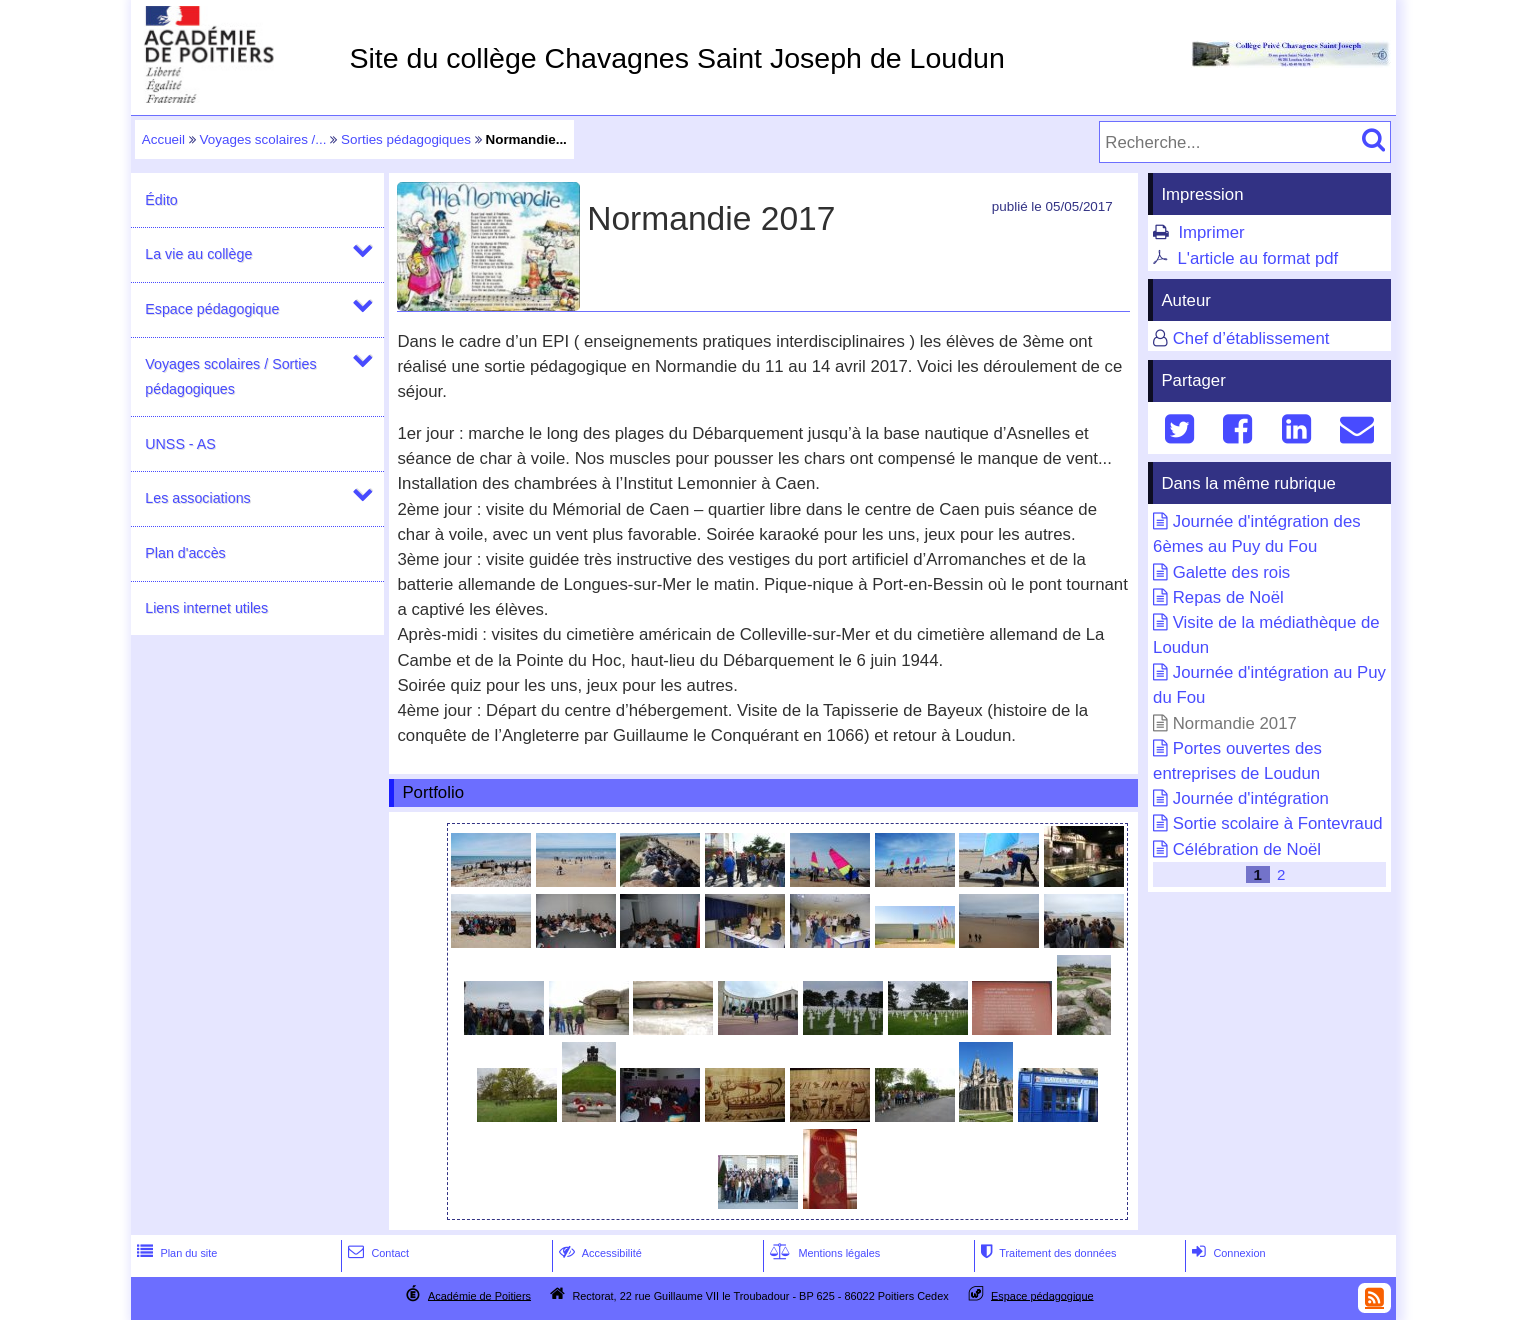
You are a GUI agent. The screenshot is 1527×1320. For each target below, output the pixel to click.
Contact (376, 1253)
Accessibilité (598, 1253)
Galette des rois (1232, 572)
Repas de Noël (1228, 597)
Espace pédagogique (212, 309)
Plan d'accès (185, 553)
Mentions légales (823, 1253)
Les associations (197, 498)
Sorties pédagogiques (406, 139)
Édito (161, 200)
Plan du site (175, 1253)
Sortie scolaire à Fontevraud (1278, 823)
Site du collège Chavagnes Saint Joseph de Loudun (676, 58)
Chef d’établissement (1251, 338)
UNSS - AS (180, 444)
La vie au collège (198, 254)
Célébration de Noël (1247, 849)
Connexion (1226, 1253)
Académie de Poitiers (479, 1295)
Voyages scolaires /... (263, 139)
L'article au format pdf (1257, 258)
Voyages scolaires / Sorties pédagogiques (230, 376)
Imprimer (1211, 232)
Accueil (163, 139)
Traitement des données (1046, 1253)
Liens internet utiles (206, 608)
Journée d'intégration (1251, 798)
